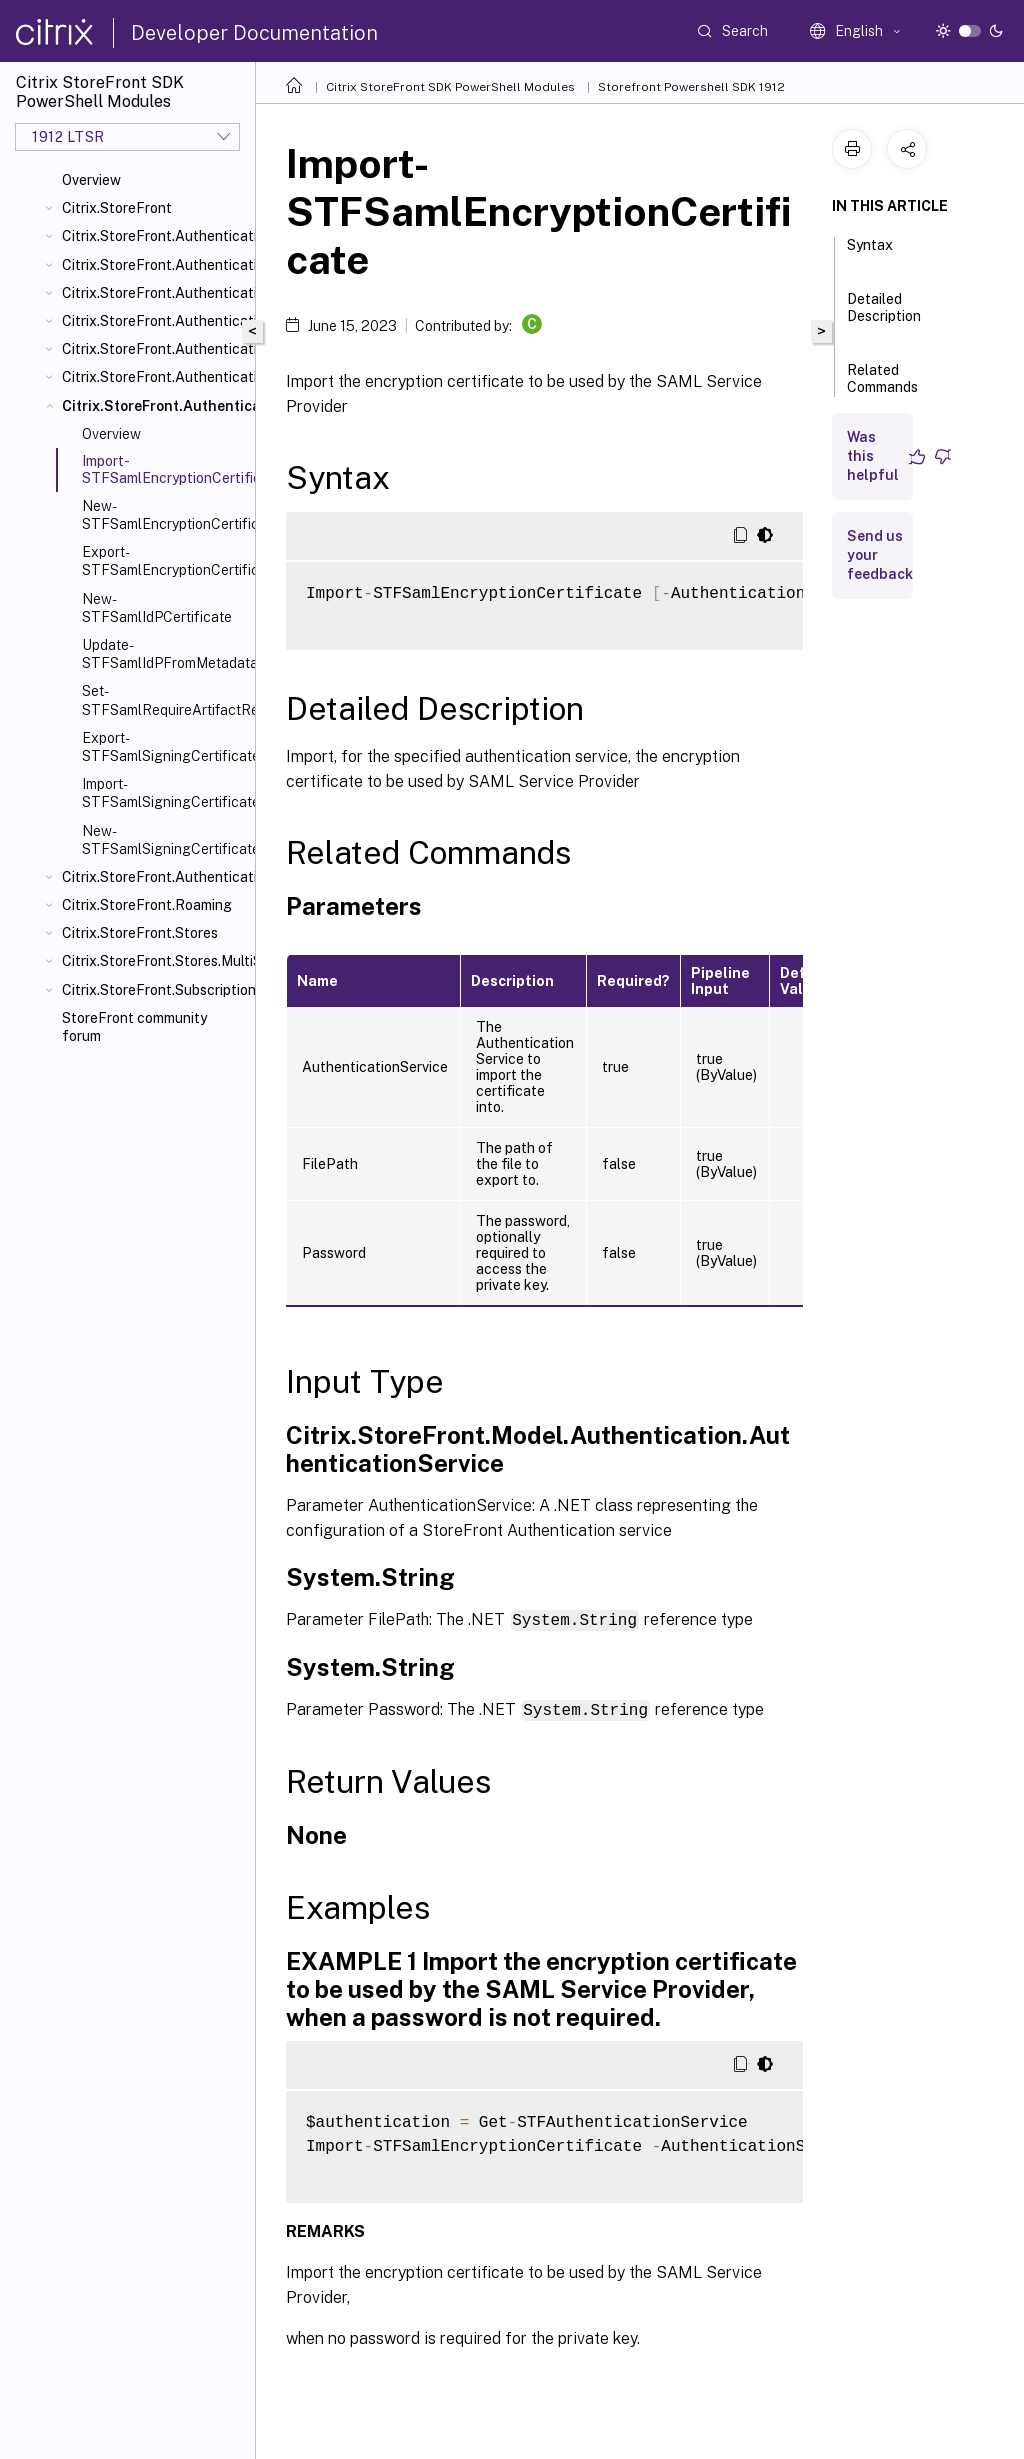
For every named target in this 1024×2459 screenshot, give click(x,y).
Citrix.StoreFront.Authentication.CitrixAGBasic (154, 293)
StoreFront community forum (134, 1027)
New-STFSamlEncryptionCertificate (164, 515)
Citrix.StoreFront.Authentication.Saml (154, 406)
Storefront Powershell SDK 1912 (691, 87)
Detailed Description (884, 316)
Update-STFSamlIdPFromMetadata (164, 654)
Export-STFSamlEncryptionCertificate (164, 561)
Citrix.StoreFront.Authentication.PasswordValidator (154, 377)
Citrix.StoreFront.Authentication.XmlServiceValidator (154, 877)
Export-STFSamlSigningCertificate (164, 747)
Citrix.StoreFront (117, 208)
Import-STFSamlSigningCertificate (164, 793)
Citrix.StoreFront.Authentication (154, 236)
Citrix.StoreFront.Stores (140, 933)
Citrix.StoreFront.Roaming (147, 905)
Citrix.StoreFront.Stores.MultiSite (154, 961)
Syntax (870, 254)
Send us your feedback (880, 555)
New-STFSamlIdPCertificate (157, 608)
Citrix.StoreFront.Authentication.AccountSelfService (154, 265)
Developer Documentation (254, 33)
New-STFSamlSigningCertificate (164, 840)
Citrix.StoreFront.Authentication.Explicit (154, 321)
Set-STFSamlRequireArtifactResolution (164, 700)
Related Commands (882, 387)
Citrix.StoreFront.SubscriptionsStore (154, 990)
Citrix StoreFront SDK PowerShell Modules (450, 87)
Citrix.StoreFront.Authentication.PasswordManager (154, 349)
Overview (91, 180)
